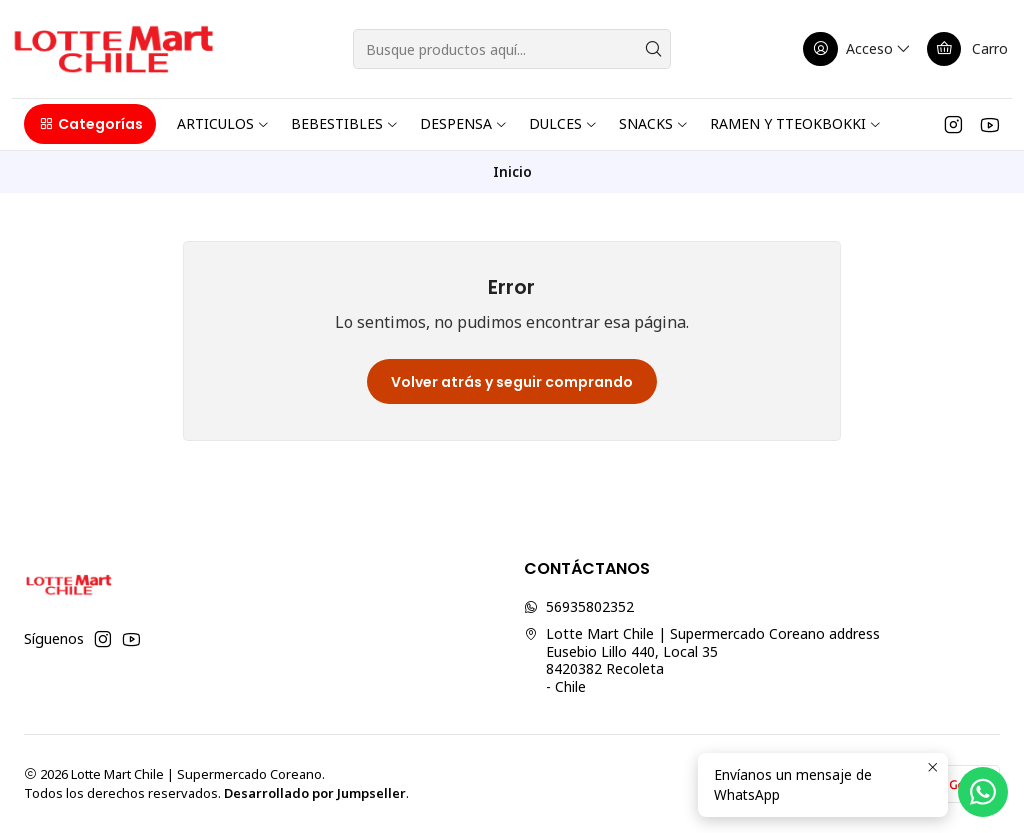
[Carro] (967, 49)
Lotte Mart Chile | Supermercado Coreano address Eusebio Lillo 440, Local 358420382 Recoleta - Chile (702, 660)
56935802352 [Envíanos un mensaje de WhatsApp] (579, 606)
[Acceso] (858, 49)
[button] (90, 124)
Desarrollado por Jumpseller (315, 793)
